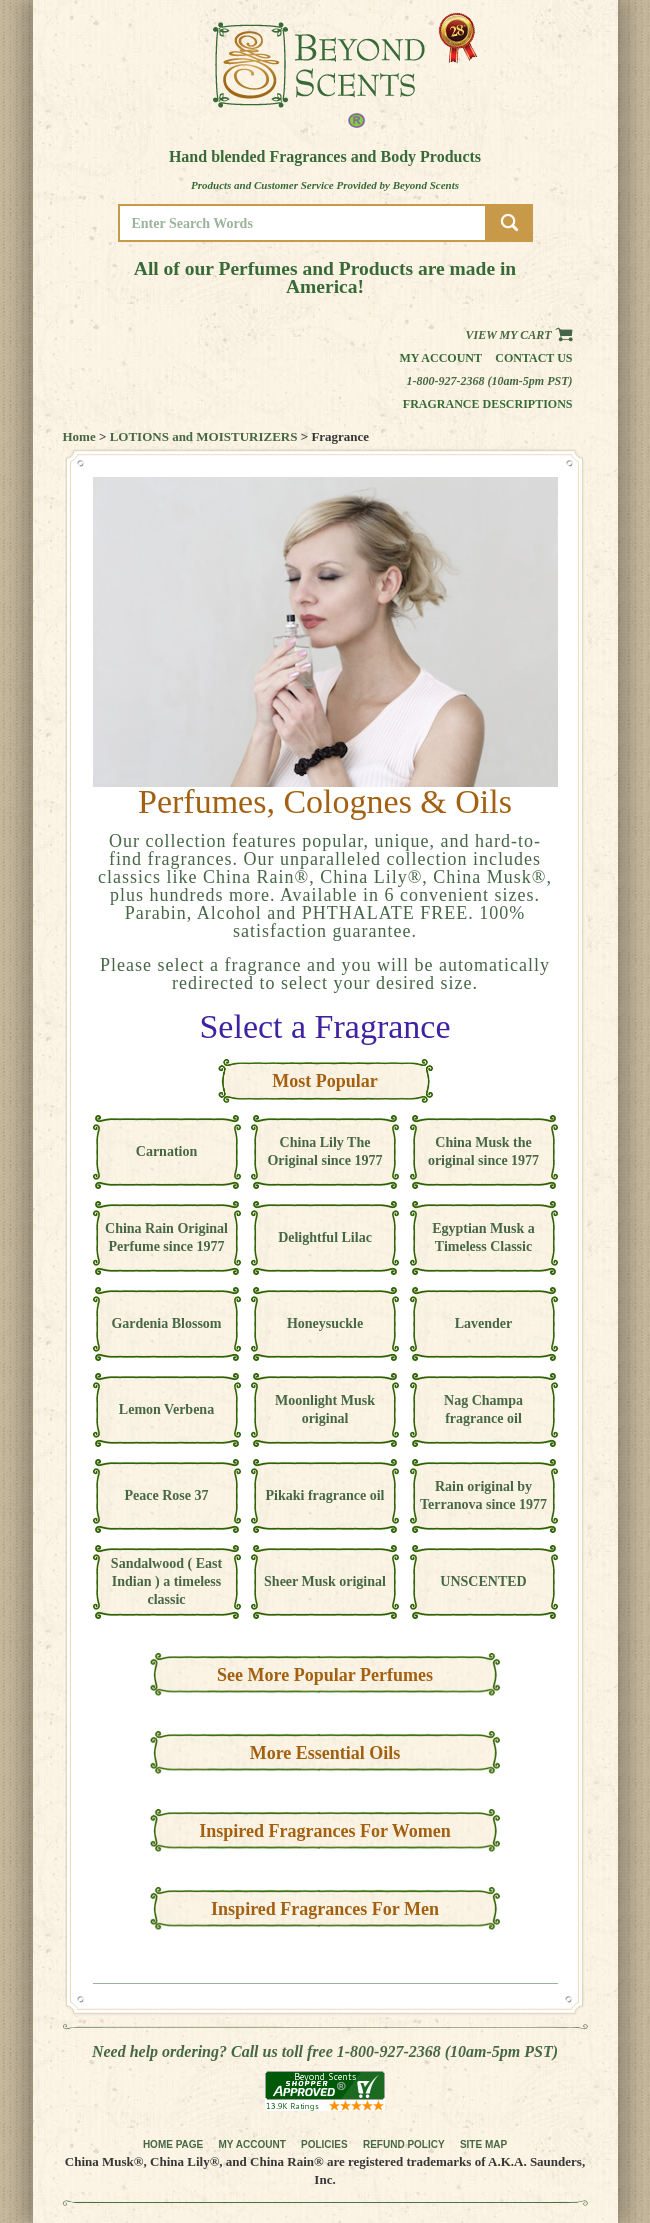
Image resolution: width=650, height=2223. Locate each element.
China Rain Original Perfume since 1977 (166, 1237)
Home (79, 436)
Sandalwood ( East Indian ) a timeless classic (166, 1581)
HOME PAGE (173, 2144)
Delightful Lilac (325, 1237)
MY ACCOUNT (252, 2144)
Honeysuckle (325, 1323)
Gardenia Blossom (166, 1323)
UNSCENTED (483, 1581)
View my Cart (518, 335)
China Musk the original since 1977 (483, 1151)
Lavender (484, 1323)
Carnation (166, 1151)
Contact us (533, 358)
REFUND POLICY (404, 2144)
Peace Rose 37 (167, 1495)
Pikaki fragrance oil (325, 1495)
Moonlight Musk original (325, 1409)
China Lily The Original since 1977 (324, 1151)
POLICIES (324, 2144)
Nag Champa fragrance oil (483, 1409)
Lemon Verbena (166, 1409)
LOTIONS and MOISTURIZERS (204, 436)
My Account (440, 358)
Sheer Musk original (325, 1581)
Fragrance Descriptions (488, 404)
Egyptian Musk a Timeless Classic (483, 1237)
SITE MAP (483, 2144)
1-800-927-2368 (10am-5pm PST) (490, 381)
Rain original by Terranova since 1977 (483, 1495)
